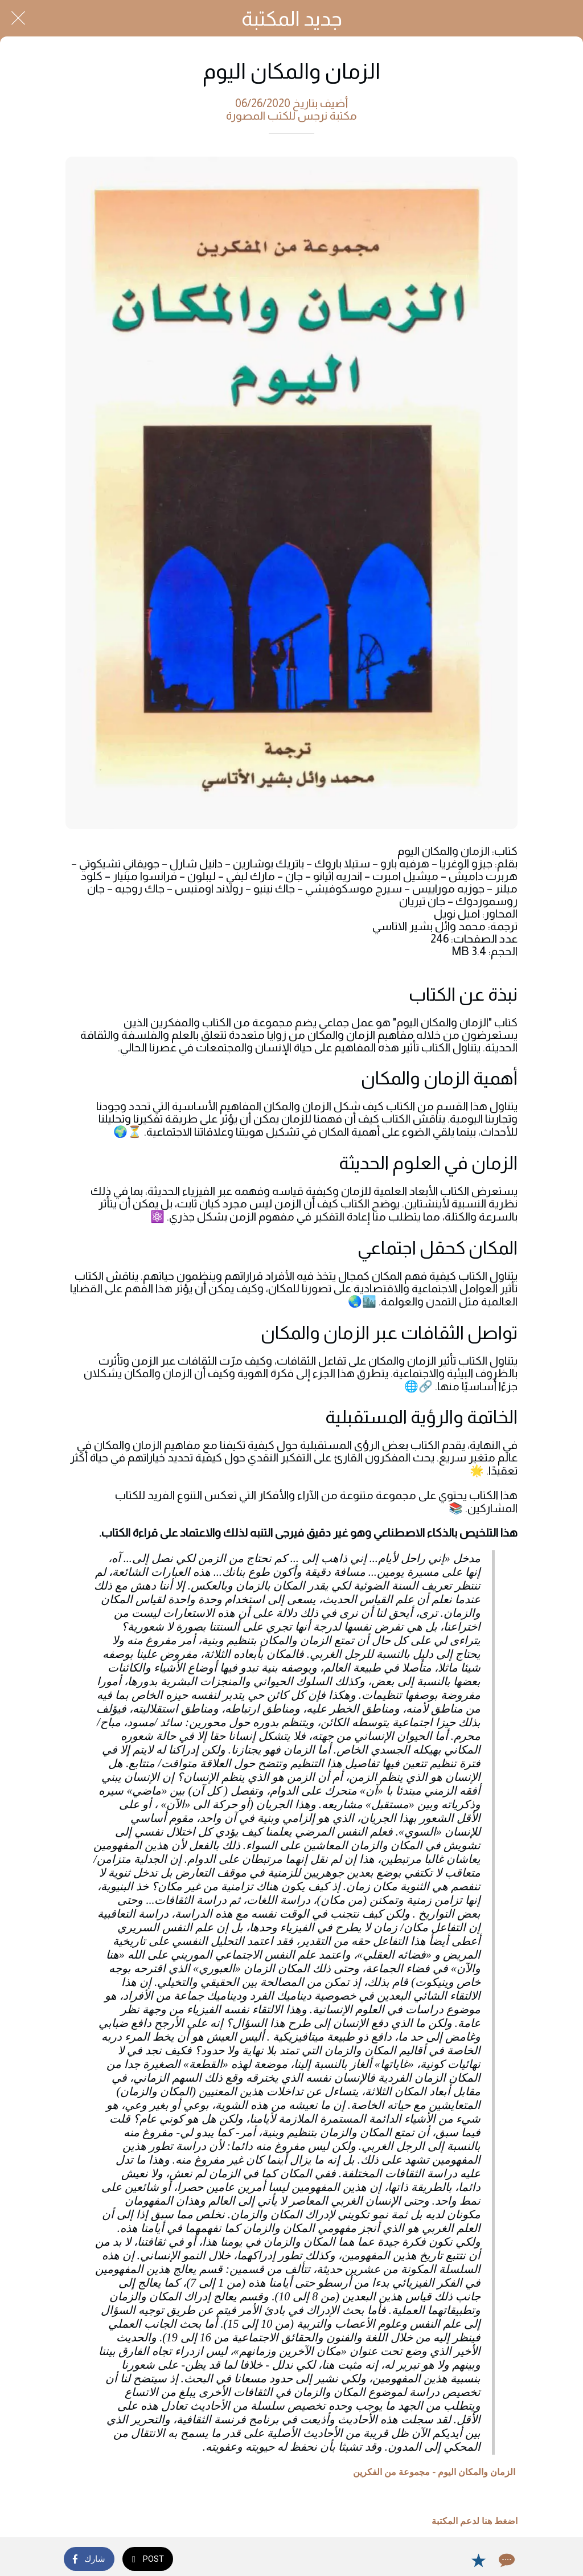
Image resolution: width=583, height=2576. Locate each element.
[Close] (18, 18)
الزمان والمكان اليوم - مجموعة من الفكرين (434, 2472)
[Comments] (505, 2560)
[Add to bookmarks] (478, 2560)
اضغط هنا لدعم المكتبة (475, 2521)
